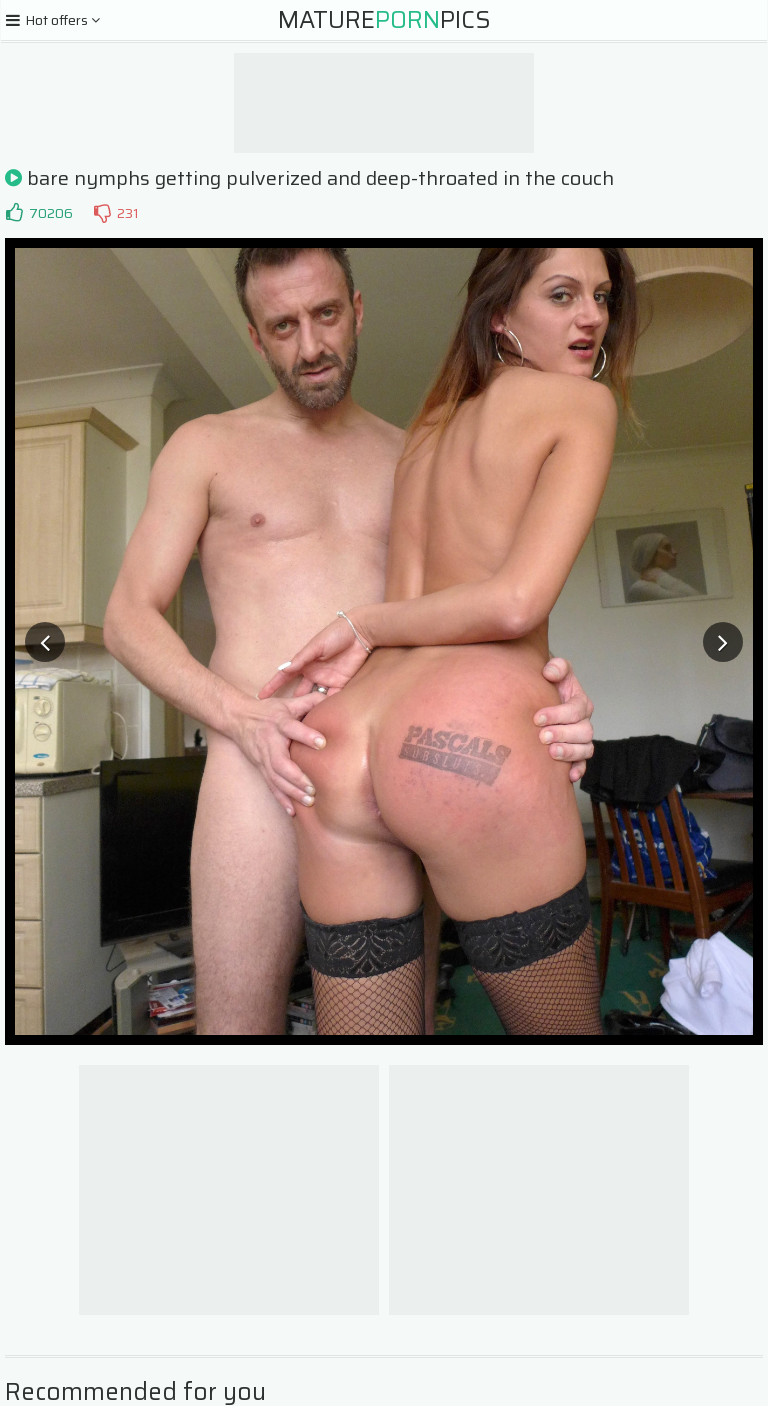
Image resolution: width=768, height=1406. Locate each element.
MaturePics (384, 20)
